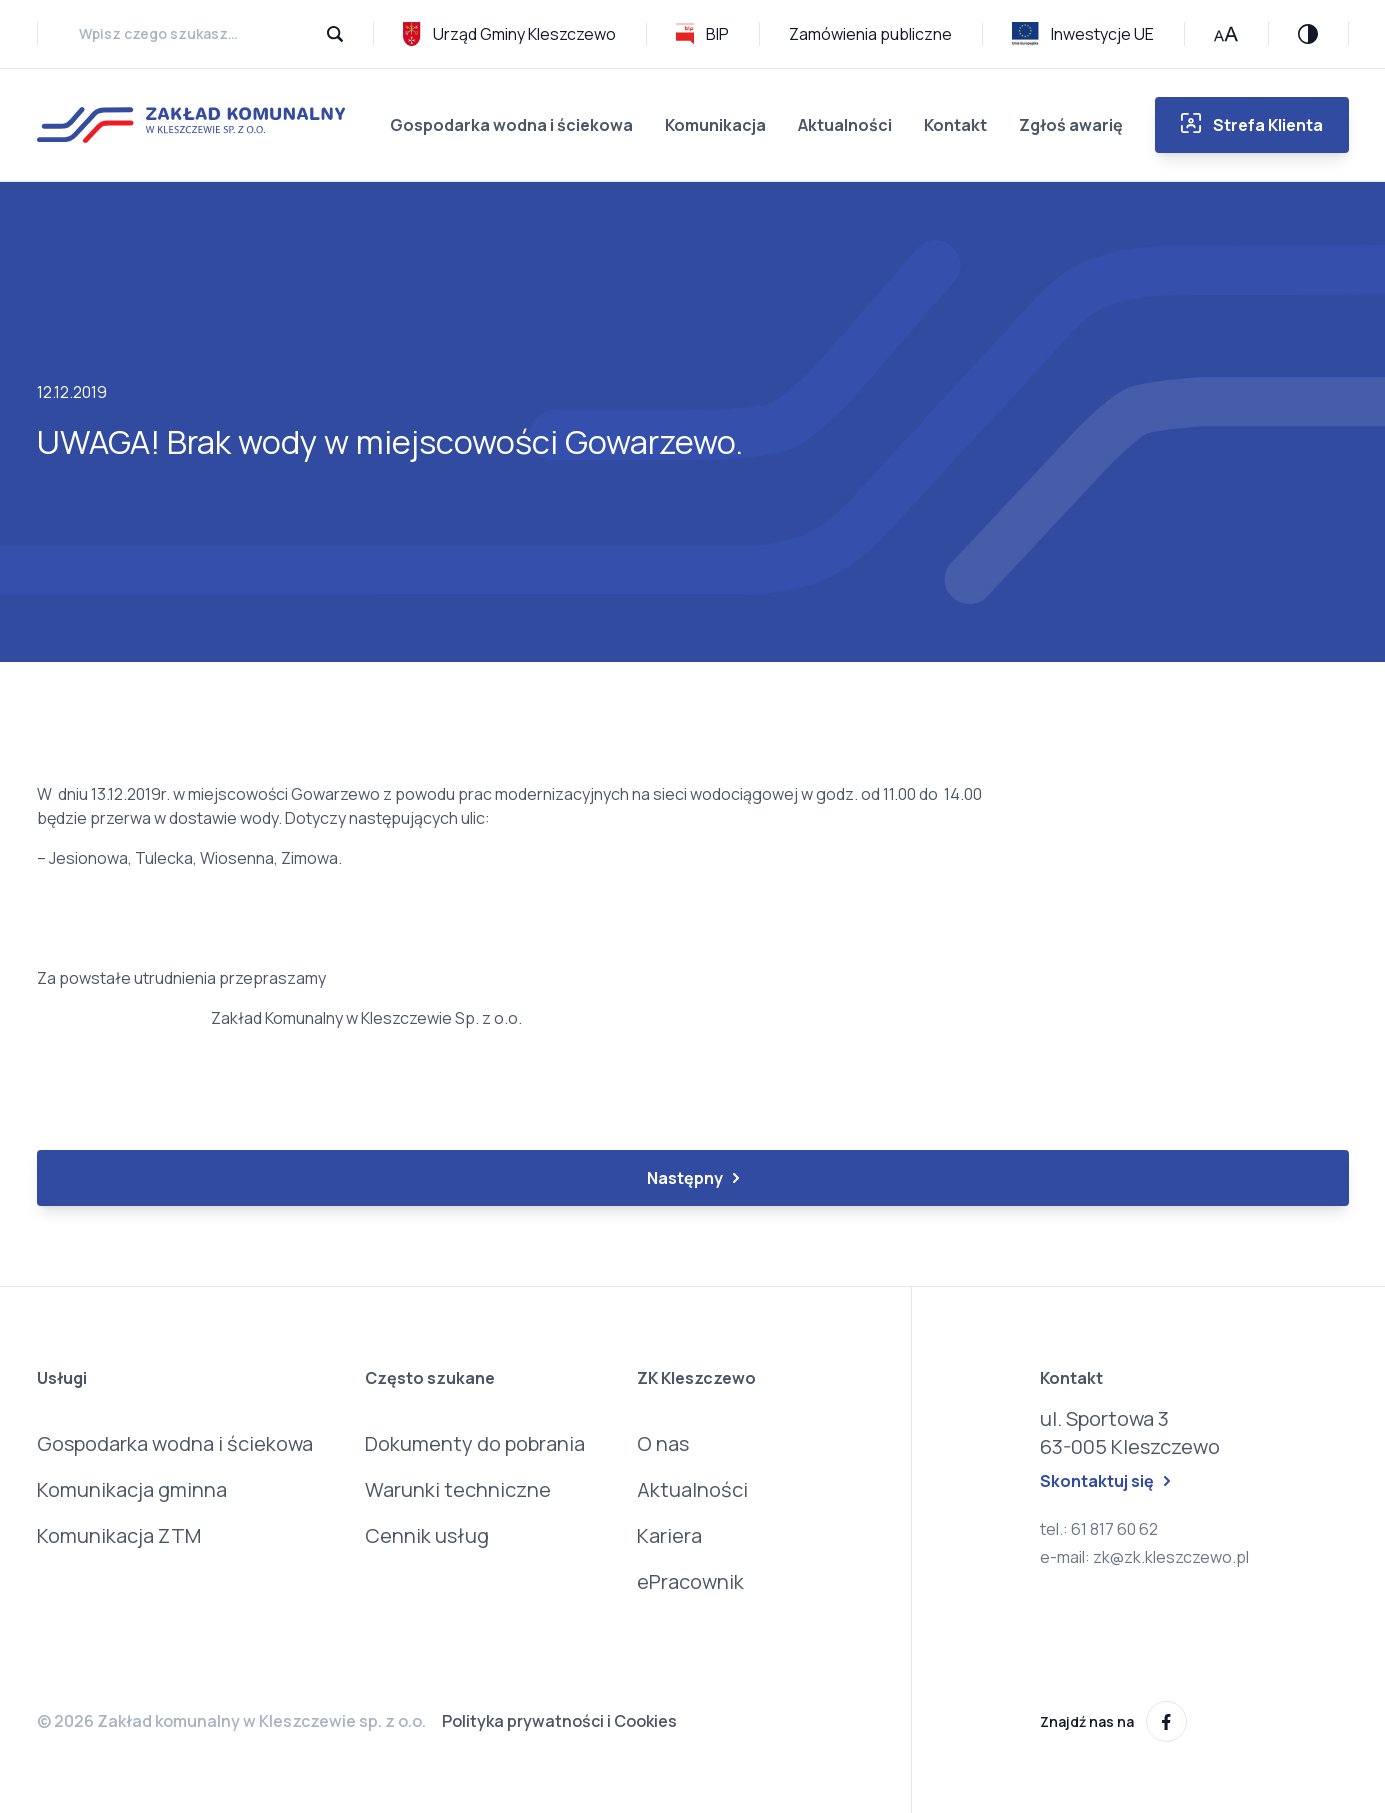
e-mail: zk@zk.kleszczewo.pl (1144, 1557)
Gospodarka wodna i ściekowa (511, 125)
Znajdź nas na (1113, 1721)
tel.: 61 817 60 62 (1099, 1529)
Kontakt (955, 125)
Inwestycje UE (1083, 34)
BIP (702, 34)
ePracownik (690, 1581)
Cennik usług (427, 1535)
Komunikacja (715, 125)
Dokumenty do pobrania (475, 1443)
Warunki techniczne (458, 1489)
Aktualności (845, 125)
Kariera (669, 1535)
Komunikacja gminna (132, 1489)
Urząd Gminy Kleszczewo (509, 34)
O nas (663, 1443)
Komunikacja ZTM (119, 1535)
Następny (693, 1178)
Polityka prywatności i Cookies (559, 1721)
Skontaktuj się (1105, 1481)
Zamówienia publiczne (870, 34)
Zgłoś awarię (1071, 125)
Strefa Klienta (1252, 124)
